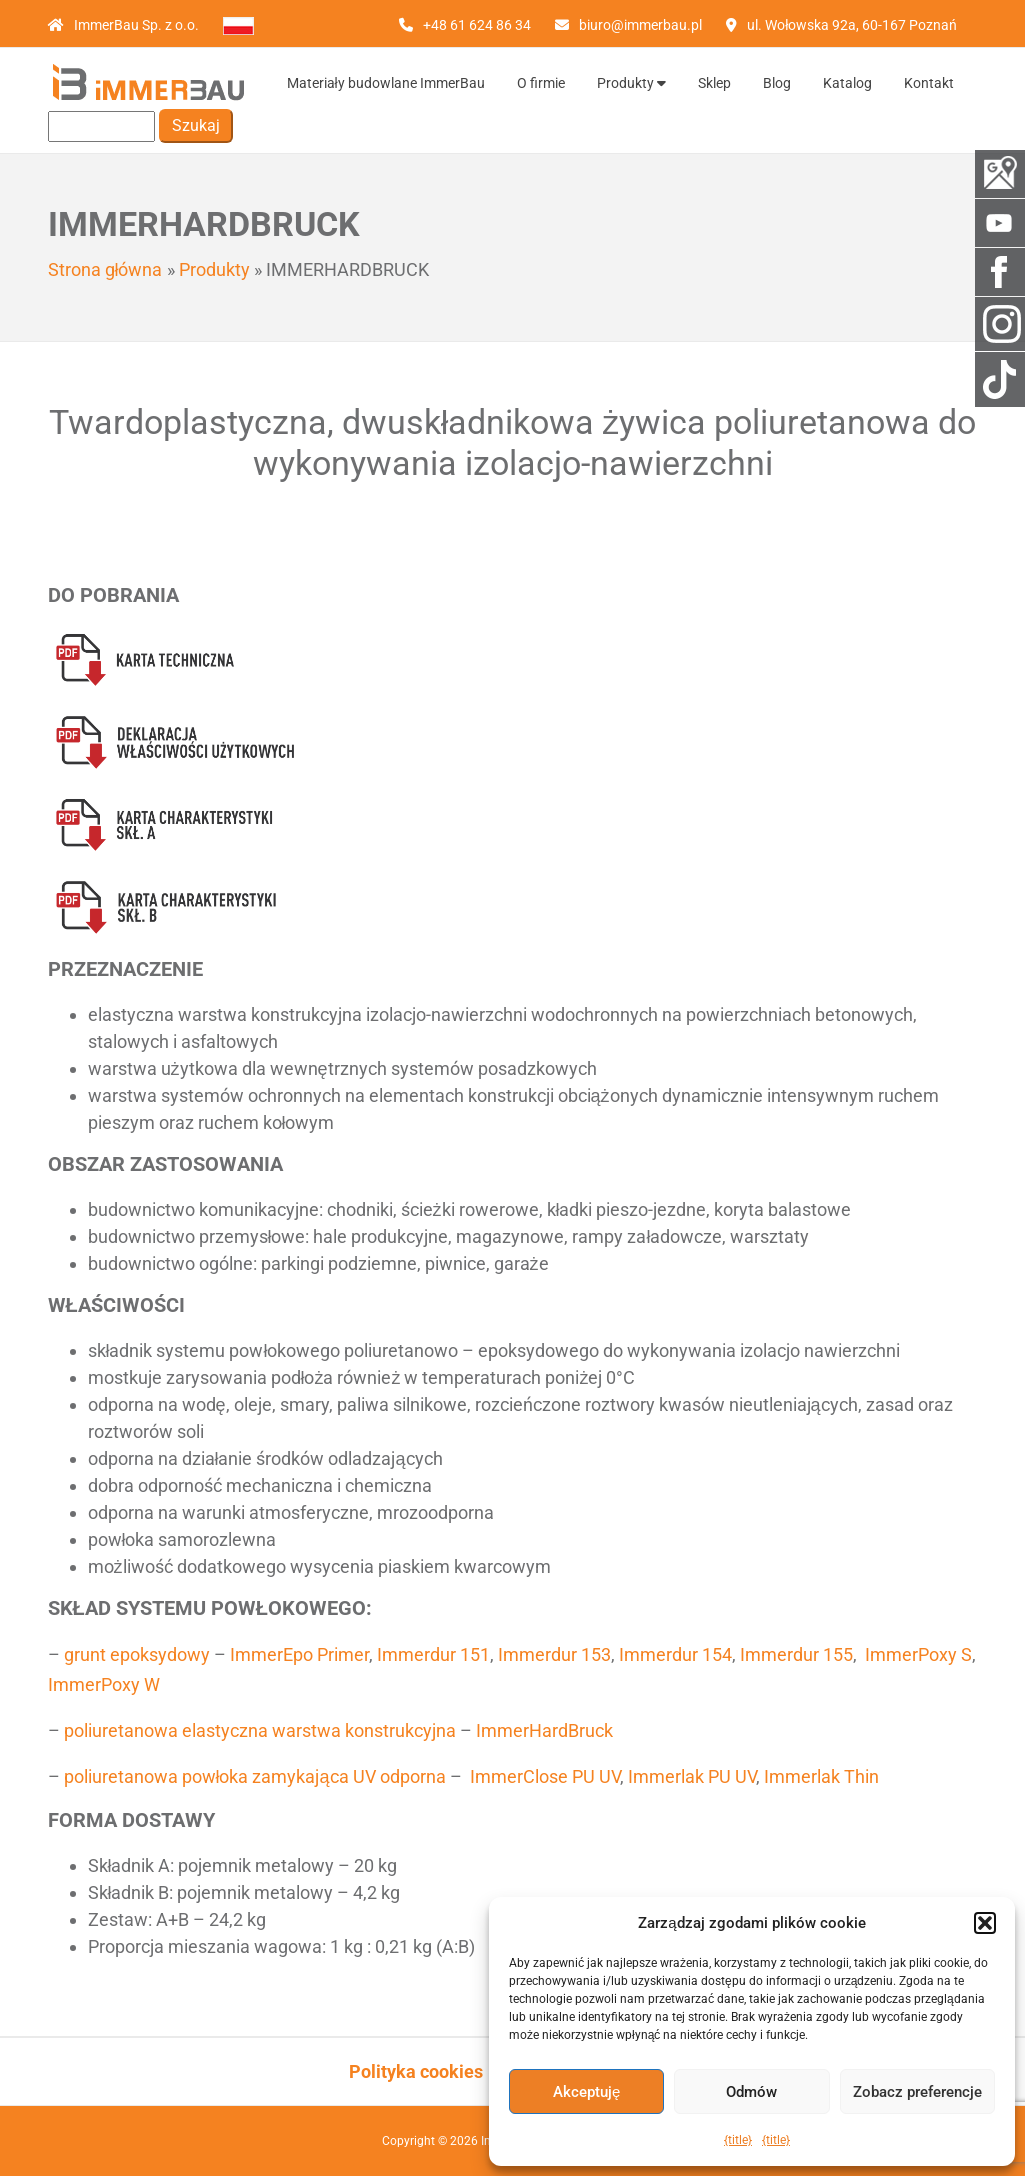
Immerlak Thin (821, 1776)
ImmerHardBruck (544, 1730)
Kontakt (929, 83)
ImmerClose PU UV (545, 1776)
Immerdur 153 (554, 1654)
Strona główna (105, 269)
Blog (777, 83)
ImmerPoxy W (104, 1684)
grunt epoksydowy (137, 1654)
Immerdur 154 (675, 1654)
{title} (738, 2140)
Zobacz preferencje (917, 2092)
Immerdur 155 (796, 1654)
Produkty (631, 83)
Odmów (751, 2092)
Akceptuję (586, 2092)
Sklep (714, 83)
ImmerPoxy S (918, 1654)
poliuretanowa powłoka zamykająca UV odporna (255, 1776)
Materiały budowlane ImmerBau (386, 83)
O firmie (541, 83)
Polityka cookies (416, 2071)
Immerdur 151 (433, 1654)
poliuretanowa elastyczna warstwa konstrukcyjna (260, 1730)
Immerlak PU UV (692, 1776)
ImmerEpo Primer (299, 1654)
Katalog (847, 83)
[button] (985, 1923)
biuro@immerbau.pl (640, 25)
